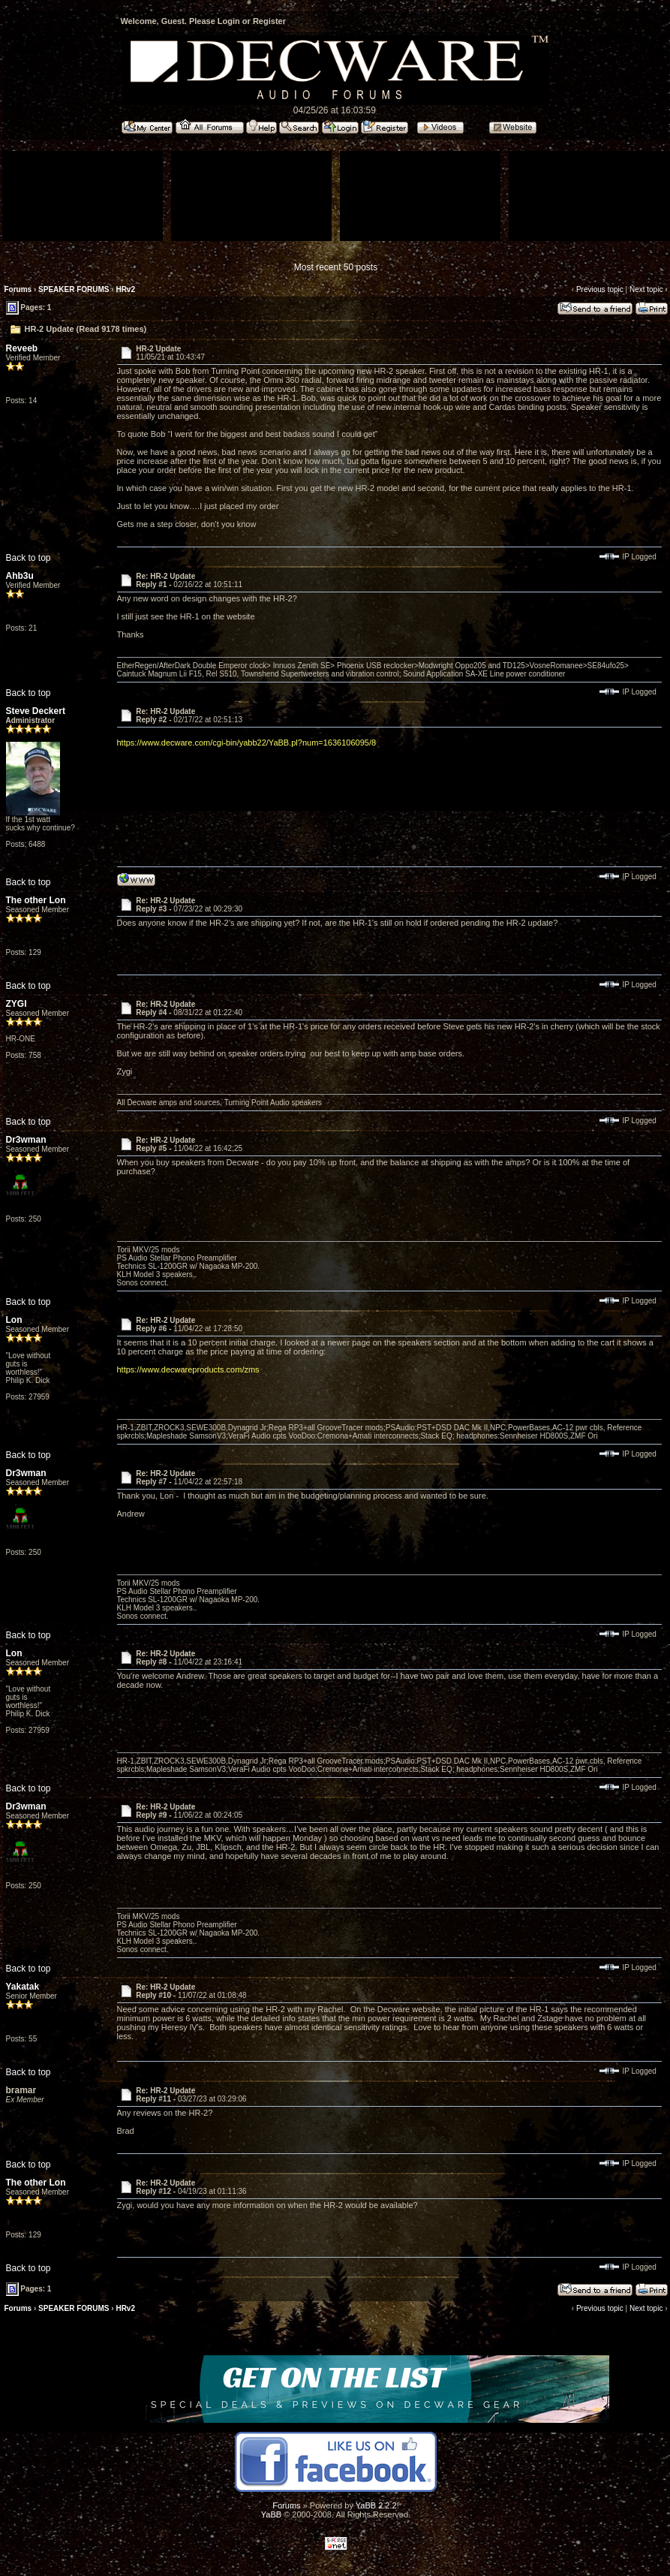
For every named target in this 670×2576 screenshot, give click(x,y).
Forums (18, 289)
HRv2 (125, 289)
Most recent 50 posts (335, 267)
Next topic (645, 289)
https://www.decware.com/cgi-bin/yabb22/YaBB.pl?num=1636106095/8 (247, 742)
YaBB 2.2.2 (376, 2505)
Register (269, 21)
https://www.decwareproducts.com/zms (188, 1369)
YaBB (271, 2514)
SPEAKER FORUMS (73, 289)
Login (229, 21)
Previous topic (599, 289)
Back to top (28, 558)
